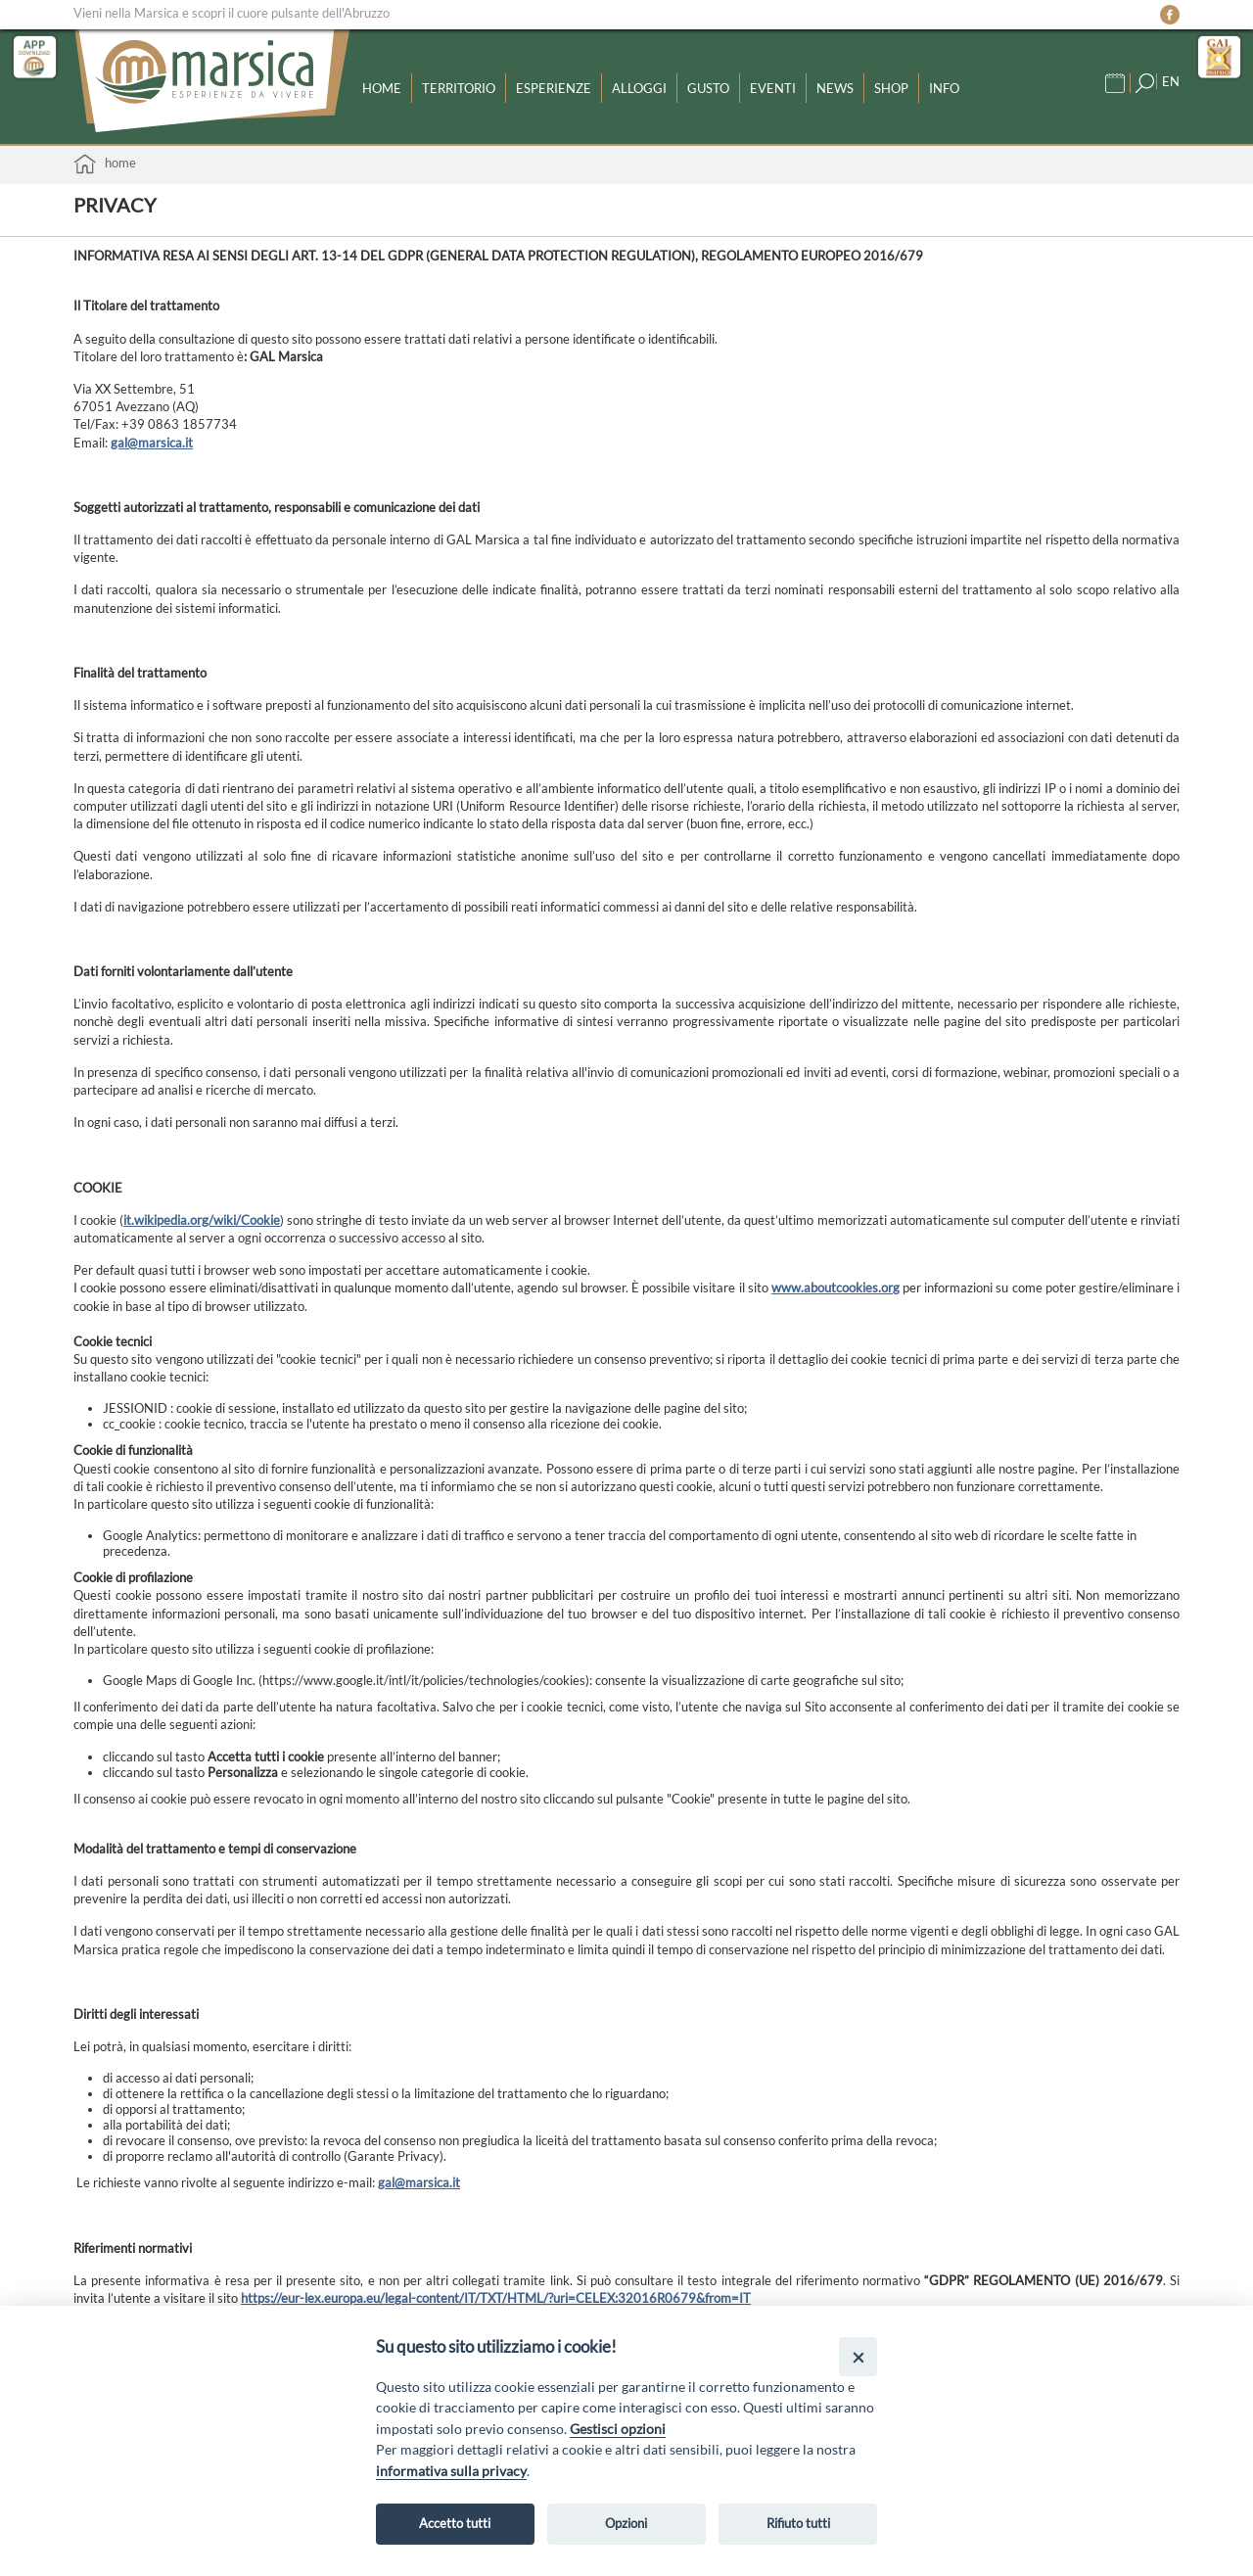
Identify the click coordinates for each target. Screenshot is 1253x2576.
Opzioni (626, 2523)
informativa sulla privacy (451, 2470)
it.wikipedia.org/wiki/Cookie (201, 1220)
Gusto (708, 88)
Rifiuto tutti (798, 2523)
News (835, 88)
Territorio (458, 88)
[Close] (858, 2356)
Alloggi (639, 88)
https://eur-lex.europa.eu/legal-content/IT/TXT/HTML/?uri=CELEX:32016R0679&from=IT (496, 2298)
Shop (891, 88)
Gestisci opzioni (618, 2428)
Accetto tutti (454, 2523)
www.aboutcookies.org (835, 1287)
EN (1171, 81)
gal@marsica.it (152, 442)
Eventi (773, 88)
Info (944, 88)
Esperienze (553, 88)
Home (381, 88)
